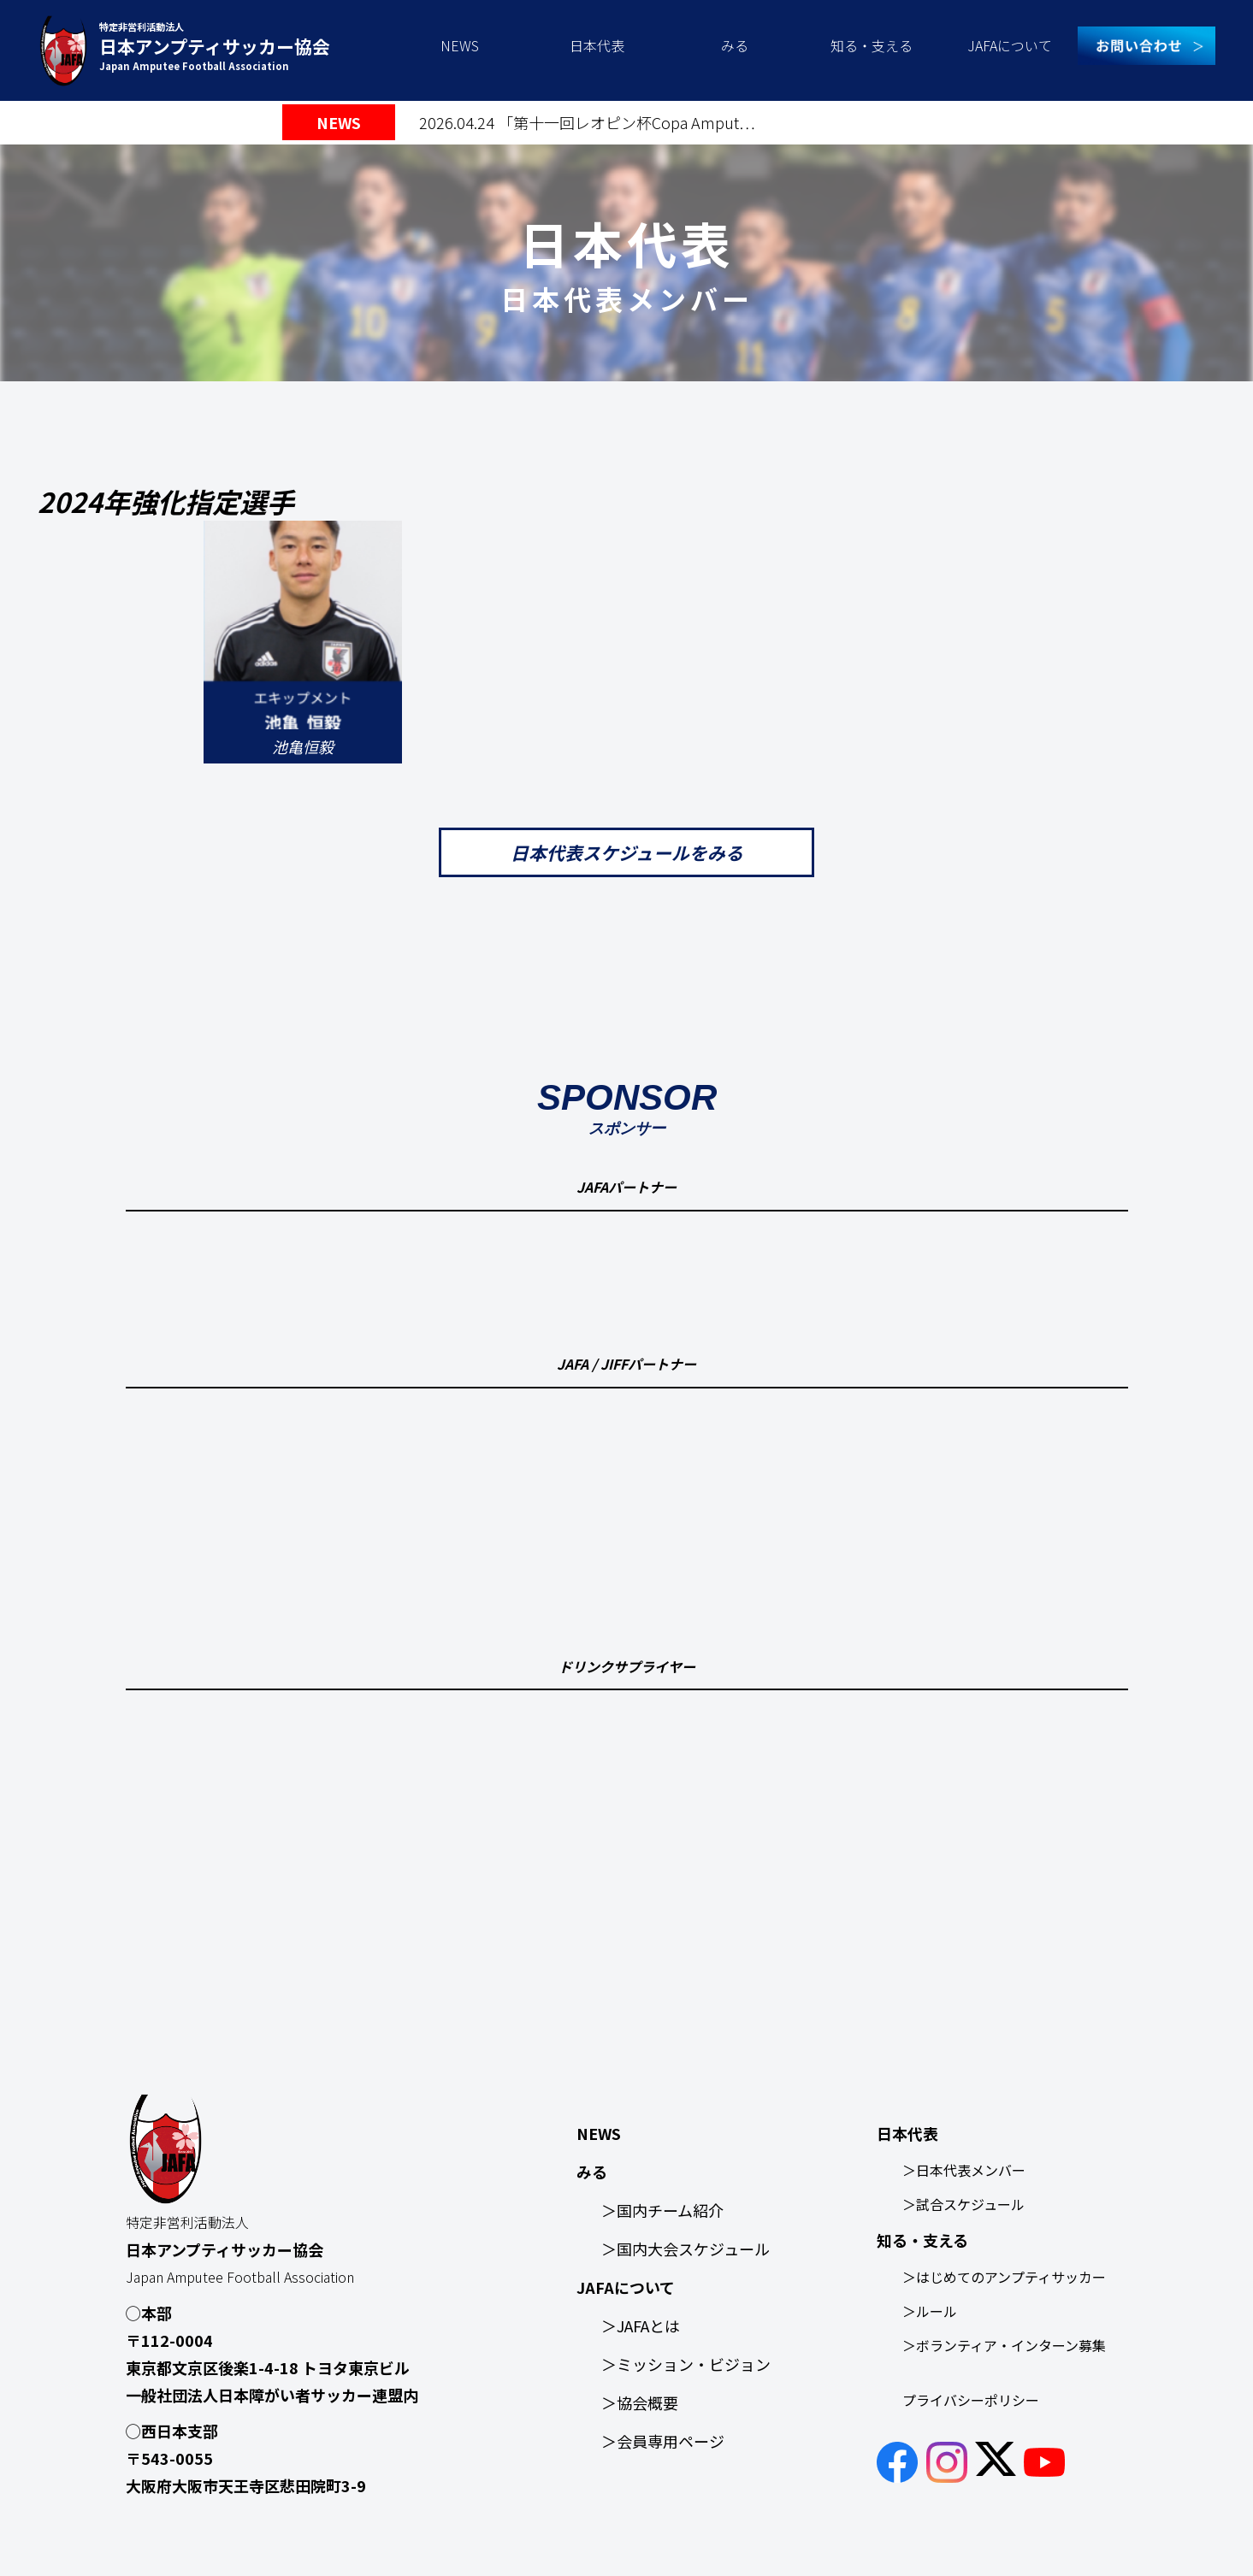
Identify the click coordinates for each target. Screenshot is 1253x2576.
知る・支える (871, 45)
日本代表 (597, 45)
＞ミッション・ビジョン (686, 2364)
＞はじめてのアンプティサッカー (1004, 2277)
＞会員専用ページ (662, 2441)
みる (734, 45)
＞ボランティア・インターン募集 (1004, 2345)
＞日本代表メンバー (963, 2170)
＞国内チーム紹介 (662, 2210)
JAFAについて (1009, 45)
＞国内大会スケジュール (685, 2248)
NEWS (459, 45)
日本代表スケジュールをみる (627, 852)
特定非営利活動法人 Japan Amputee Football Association (214, 46)
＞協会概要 (639, 2402)
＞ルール (929, 2311)
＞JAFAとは (640, 2325)
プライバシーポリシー (970, 2400)
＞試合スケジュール (963, 2204)
